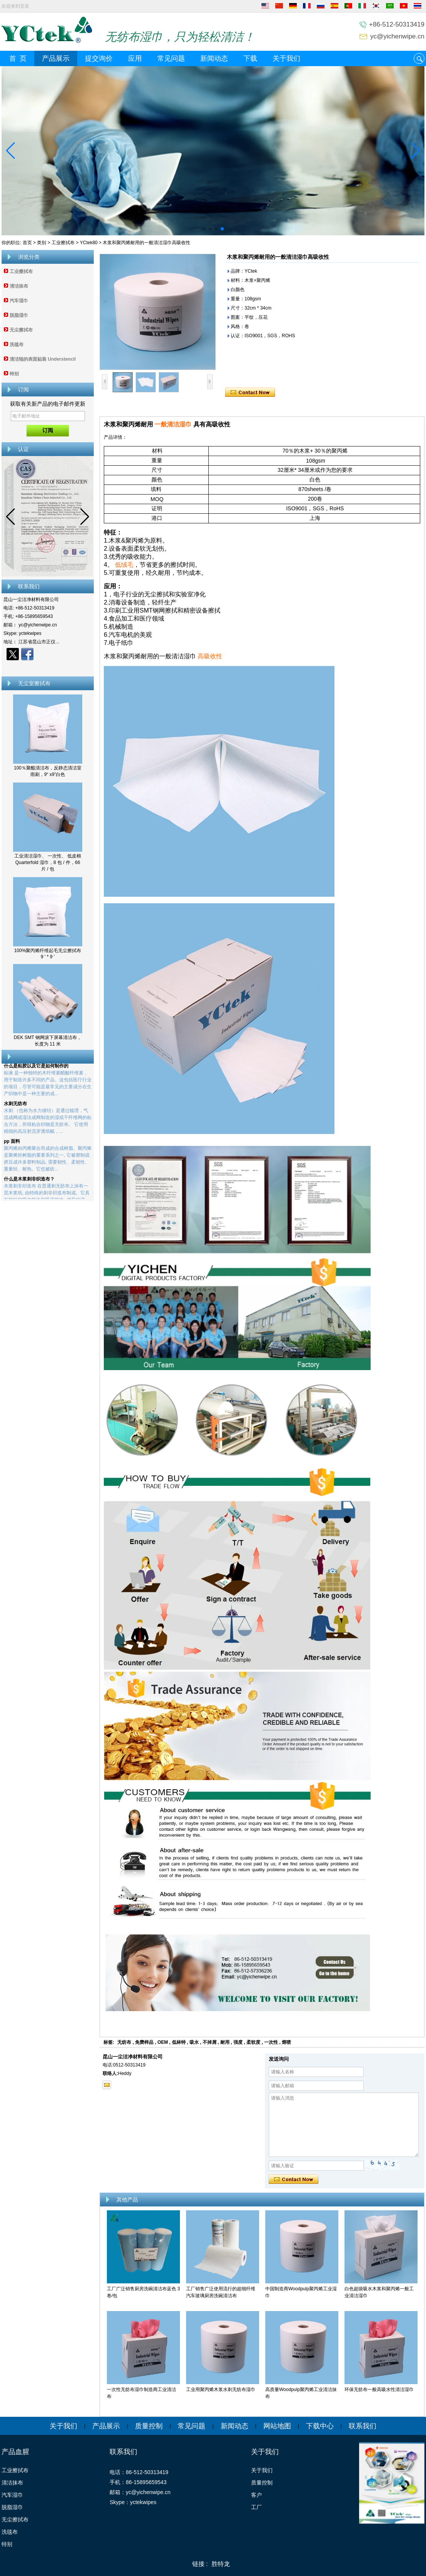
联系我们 (362, 2426)
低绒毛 (124, 564)
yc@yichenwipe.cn (397, 36)
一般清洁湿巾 (173, 424)
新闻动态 (214, 58)
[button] (203, 228)
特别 (14, 373)
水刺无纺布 (15, 1108)
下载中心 (320, 2426)
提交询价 (99, 58)
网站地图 (277, 2426)
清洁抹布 (19, 286)
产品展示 (56, 58)
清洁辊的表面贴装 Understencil (43, 359)
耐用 (225, 2042)
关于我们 (286, 58)
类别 (41, 242)
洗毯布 (16, 344)
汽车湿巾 (19, 300)
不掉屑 (209, 2042)
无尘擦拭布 (21, 330)
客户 (256, 2495)
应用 (135, 58)
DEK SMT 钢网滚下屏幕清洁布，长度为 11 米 (48, 1041)
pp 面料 (12, 1146)
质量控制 (149, 2426)
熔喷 (286, 2042)
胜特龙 (220, 2564)
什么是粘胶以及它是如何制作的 (36, 1071)
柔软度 (253, 2042)
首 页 (18, 58)
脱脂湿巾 (19, 315)
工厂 (256, 2507)
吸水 (194, 2042)
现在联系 (48, 668)
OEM (162, 2042)
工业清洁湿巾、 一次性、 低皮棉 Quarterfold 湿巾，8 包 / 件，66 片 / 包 (48, 862)
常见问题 (171, 58)
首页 (27, 242)
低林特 (179, 2042)
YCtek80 (89, 242)
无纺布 (124, 2042)
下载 (250, 58)
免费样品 (144, 2042)
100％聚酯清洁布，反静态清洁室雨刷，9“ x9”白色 (48, 771)
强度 (238, 2042)
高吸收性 (211, 656)
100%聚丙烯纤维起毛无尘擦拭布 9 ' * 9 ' (48, 953)
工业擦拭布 (63, 242)
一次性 (271, 2042)
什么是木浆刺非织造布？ (29, 1184)
